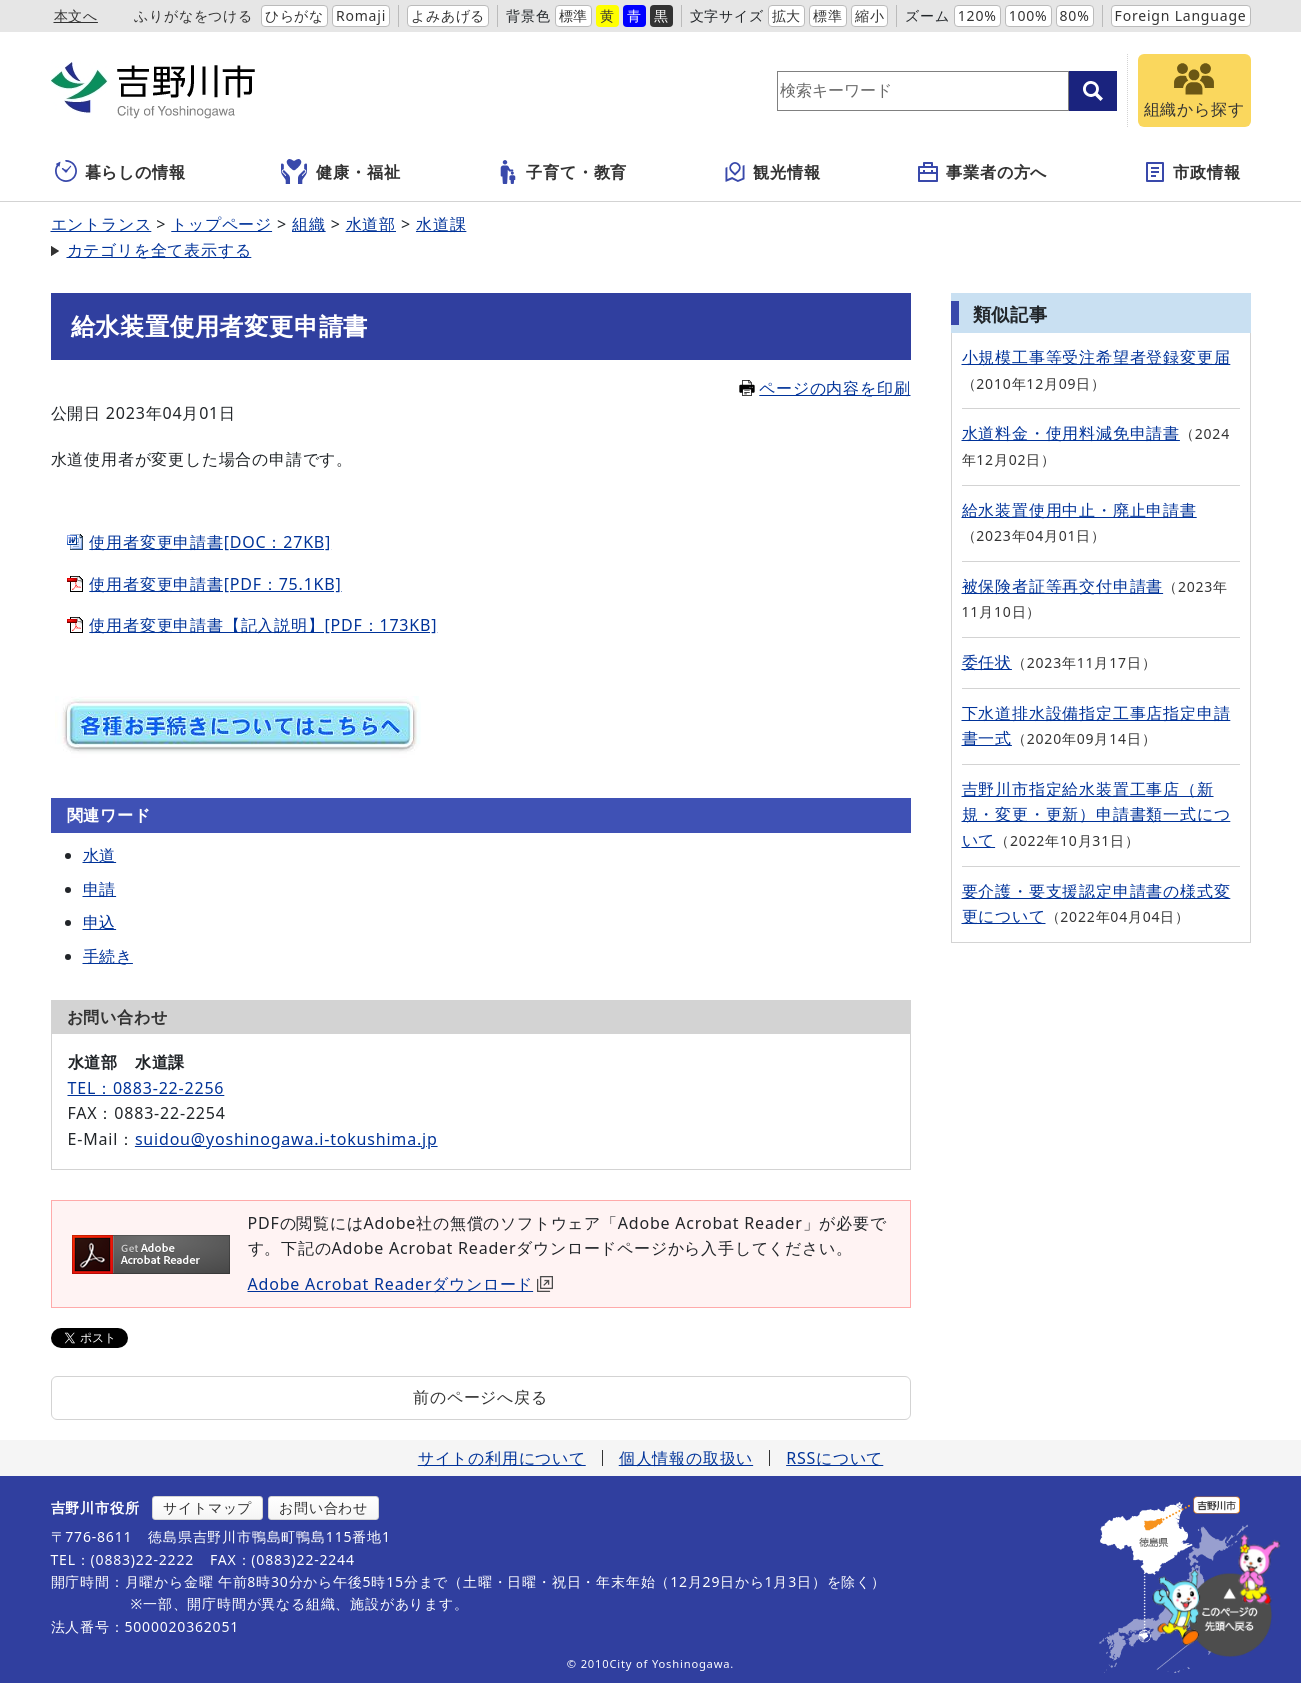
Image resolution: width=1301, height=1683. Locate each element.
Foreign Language (1181, 15)
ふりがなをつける (193, 15)
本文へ (76, 15)
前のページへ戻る (480, 1397)
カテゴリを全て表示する (159, 250)
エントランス (101, 224)
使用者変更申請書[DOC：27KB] (210, 542)
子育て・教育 (561, 172)
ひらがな (294, 15)
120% (977, 15)
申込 (100, 922)
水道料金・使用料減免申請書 (1071, 433)
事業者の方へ (981, 172)
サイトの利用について (502, 1458)
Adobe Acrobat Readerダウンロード (401, 1284)
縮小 (870, 15)
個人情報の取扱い (686, 1458)
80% (1075, 15)
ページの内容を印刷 (824, 388)
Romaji (361, 15)
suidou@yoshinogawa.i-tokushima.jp (286, 1139)
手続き (108, 956)
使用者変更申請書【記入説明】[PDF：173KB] (263, 625)
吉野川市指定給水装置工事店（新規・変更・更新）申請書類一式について (1096, 814)
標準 (574, 15)
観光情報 (771, 172)
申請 (100, 889)
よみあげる (448, 15)
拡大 (787, 15)
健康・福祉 (340, 172)
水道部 (371, 224)
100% (1028, 15)
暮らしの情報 (120, 172)
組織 (309, 224)
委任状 (987, 662)
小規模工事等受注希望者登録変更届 (1096, 357)
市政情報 (1191, 172)
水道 (100, 855)
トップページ (221, 224)
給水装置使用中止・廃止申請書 (1079, 510)
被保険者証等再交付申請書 (1063, 586)
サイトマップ (207, 1507)
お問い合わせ (323, 1507)
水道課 (441, 224)
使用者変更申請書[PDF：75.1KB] (215, 584)
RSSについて (834, 1458)
